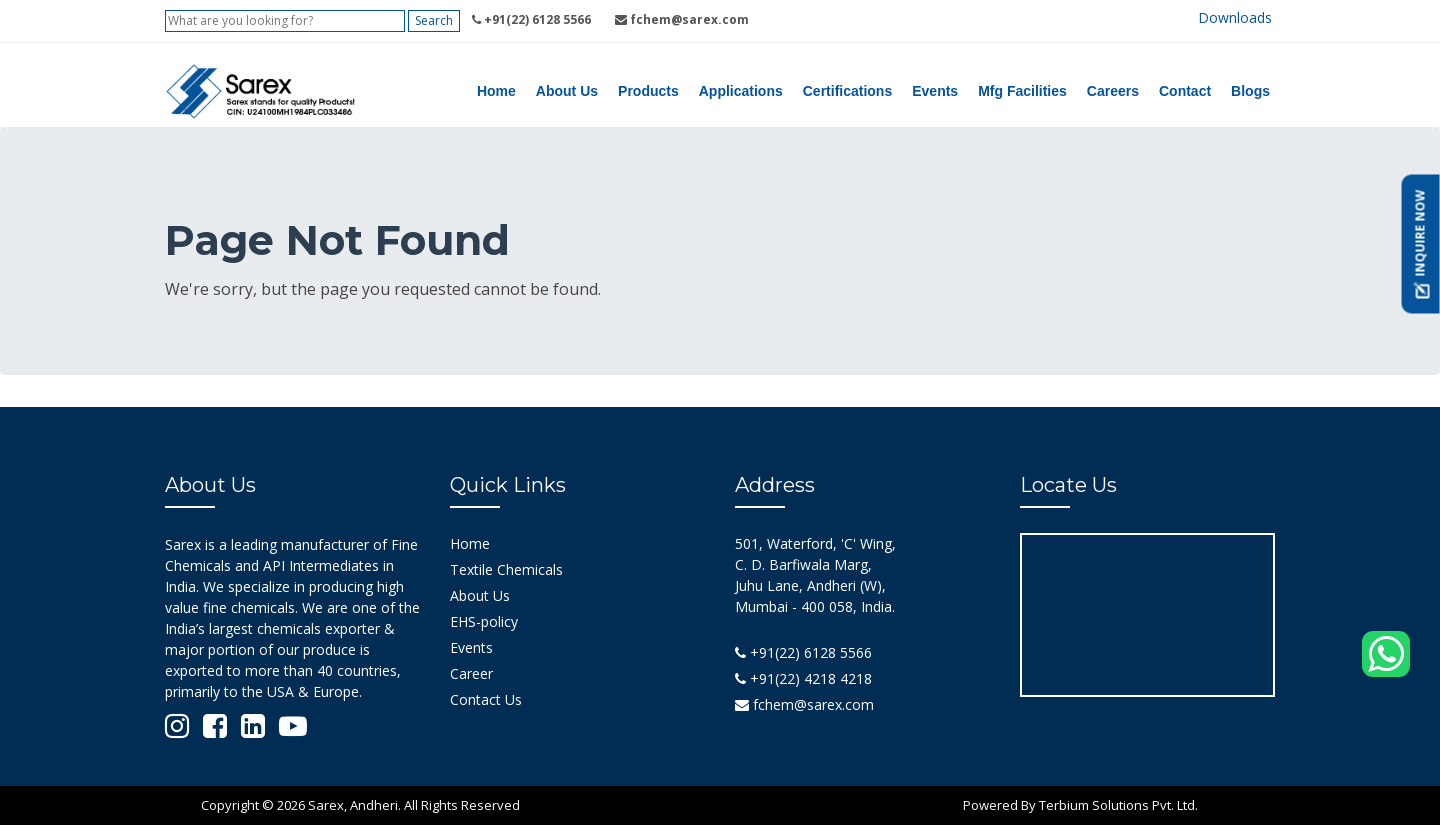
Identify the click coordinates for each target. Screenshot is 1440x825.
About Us (567, 91)
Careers (1113, 91)
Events (935, 91)
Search (434, 20)
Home (496, 91)
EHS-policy (484, 621)
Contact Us (486, 699)
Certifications (847, 91)
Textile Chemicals (506, 569)
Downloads (1235, 17)
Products (648, 91)
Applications (741, 91)
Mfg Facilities (1022, 91)
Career (471, 673)
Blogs (1250, 91)
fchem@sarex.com (804, 704)
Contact (1185, 91)
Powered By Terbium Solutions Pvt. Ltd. (1080, 805)
